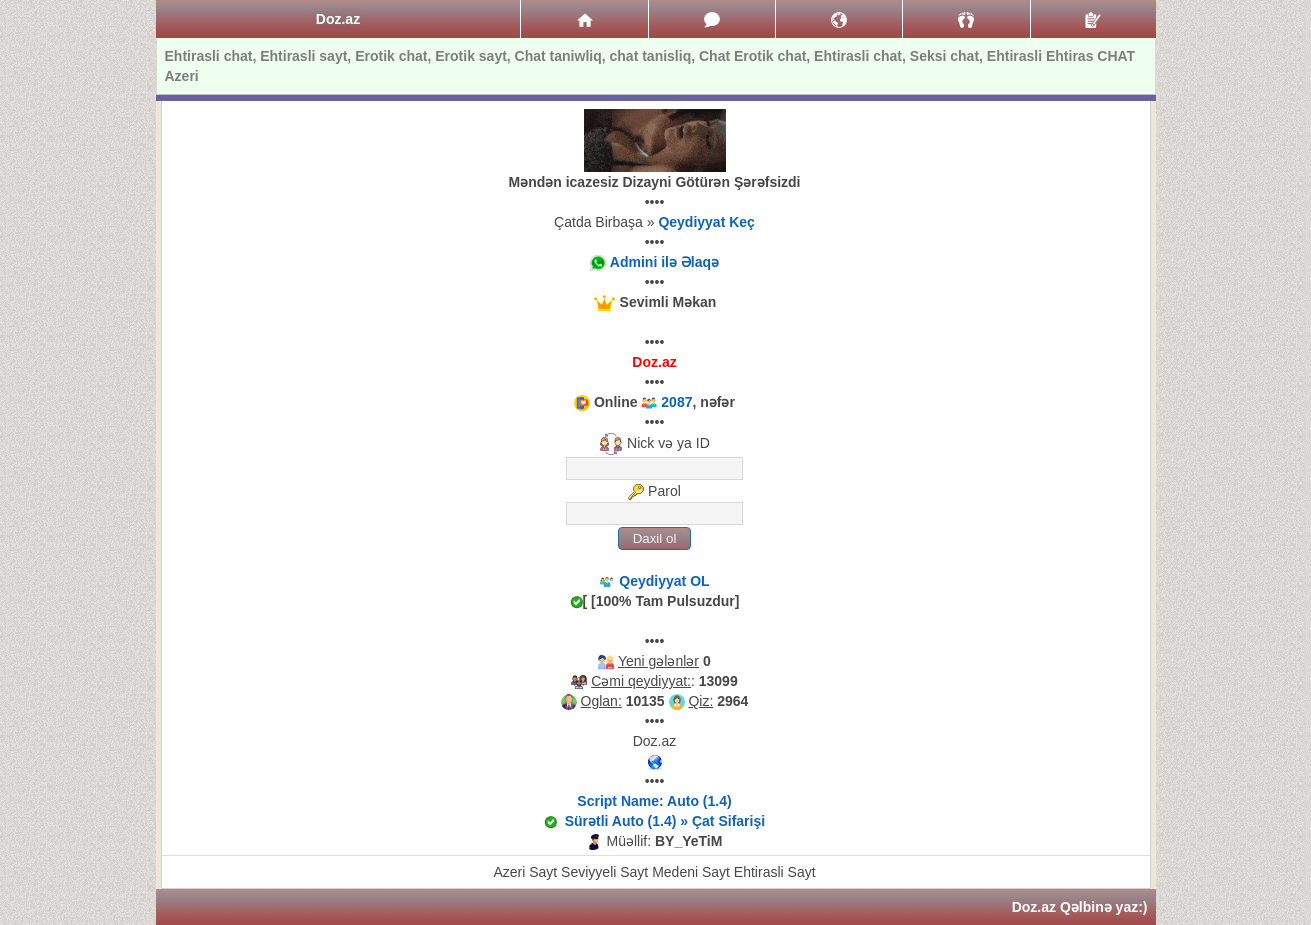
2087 (676, 402)
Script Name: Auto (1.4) (654, 801)
